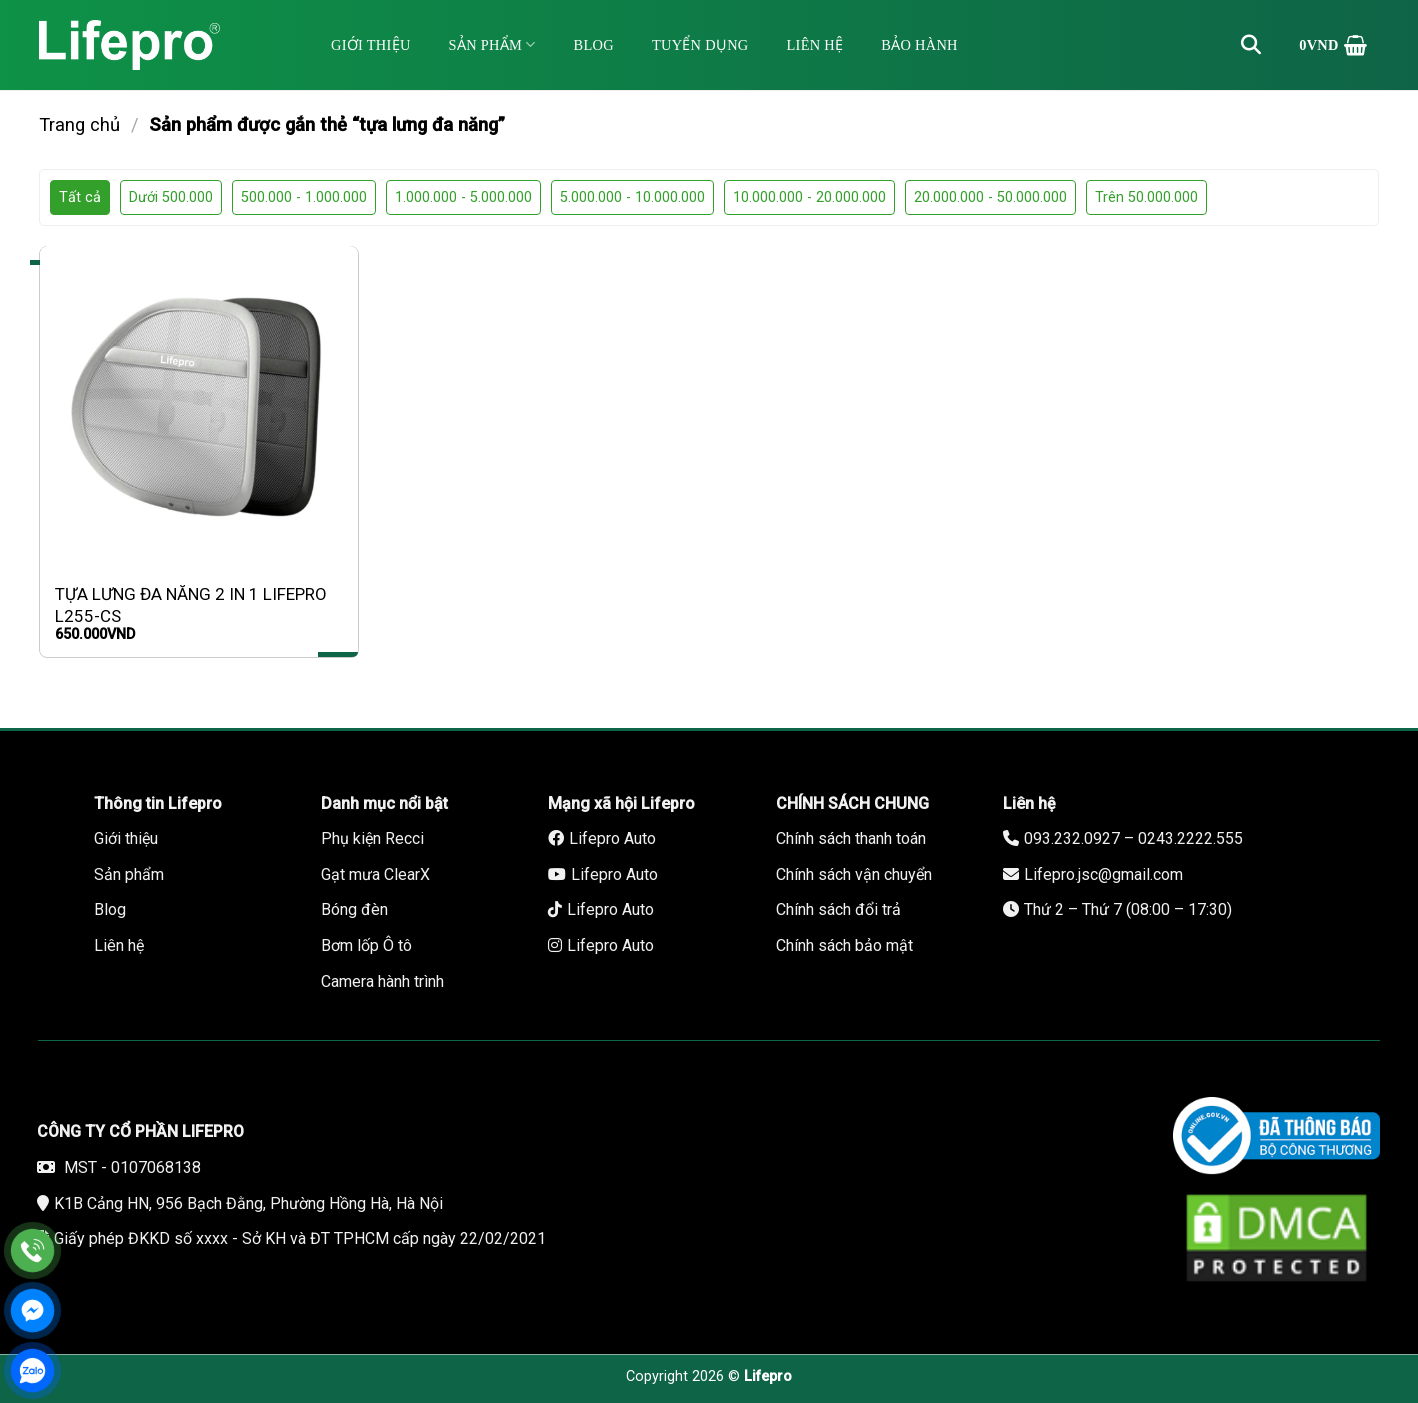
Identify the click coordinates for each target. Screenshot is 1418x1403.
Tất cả (80, 197)
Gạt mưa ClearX (375, 874)
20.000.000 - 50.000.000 (990, 197)
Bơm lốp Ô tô (366, 945)
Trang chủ (79, 124)
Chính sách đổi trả (838, 909)
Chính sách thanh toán (851, 838)
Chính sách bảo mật (844, 945)
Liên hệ (815, 45)
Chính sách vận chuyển (854, 874)
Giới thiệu (371, 45)
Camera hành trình (382, 981)
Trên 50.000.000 (1146, 197)
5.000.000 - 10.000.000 (632, 197)
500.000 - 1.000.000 (304, 197)
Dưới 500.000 (171, 197)
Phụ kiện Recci (372, 838)
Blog (594, 45)
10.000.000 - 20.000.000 (809, 197)
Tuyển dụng (700, 45)
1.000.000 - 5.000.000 (463, 197)
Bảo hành (919, 45)
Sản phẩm (492, 44)
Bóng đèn (354, 909)
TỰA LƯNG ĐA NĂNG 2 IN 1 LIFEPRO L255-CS (191, 605)
